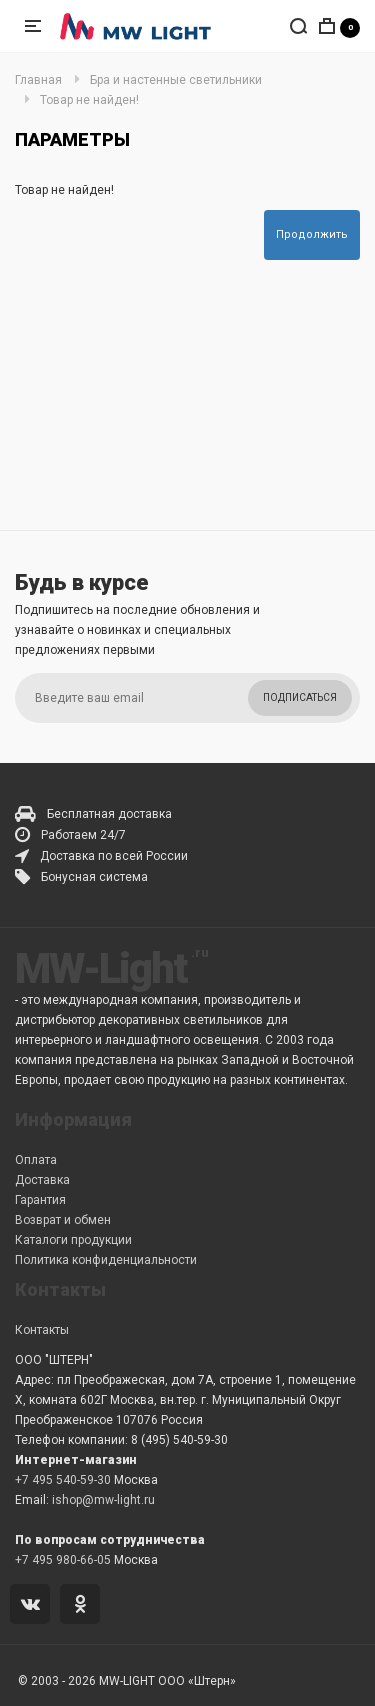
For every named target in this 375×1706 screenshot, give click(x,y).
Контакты (42, 1330)
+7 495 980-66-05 (63, 1560)
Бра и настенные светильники (176, 80)
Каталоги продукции (73, 1240)
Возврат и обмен (63, 1220)
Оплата (36, 1160)
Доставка (42, 1180)
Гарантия (40, 1200)
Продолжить (312, 234)
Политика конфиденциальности (106, 1260)
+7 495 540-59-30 (63, 1480)
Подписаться (300, 697)
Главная (38, 80)
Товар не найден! (89, 100)
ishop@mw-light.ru (103, 1500)
